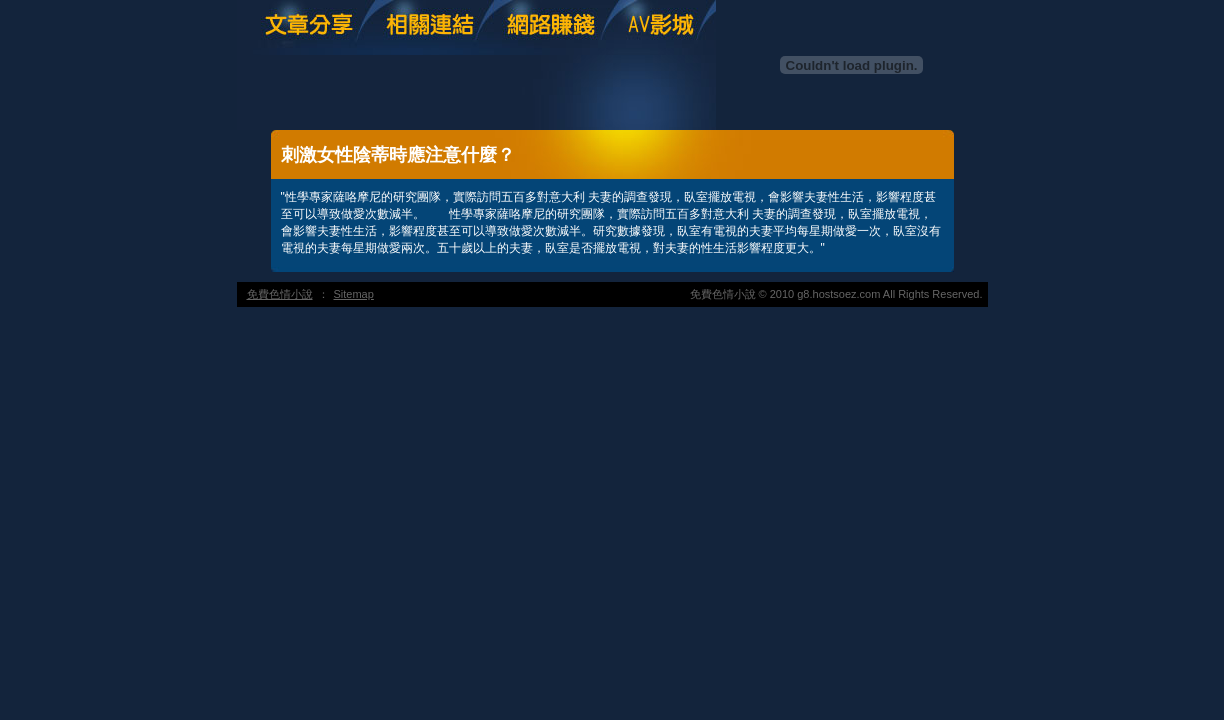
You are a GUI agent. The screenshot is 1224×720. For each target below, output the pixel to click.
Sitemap (354, 294)
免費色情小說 (280, 294)
